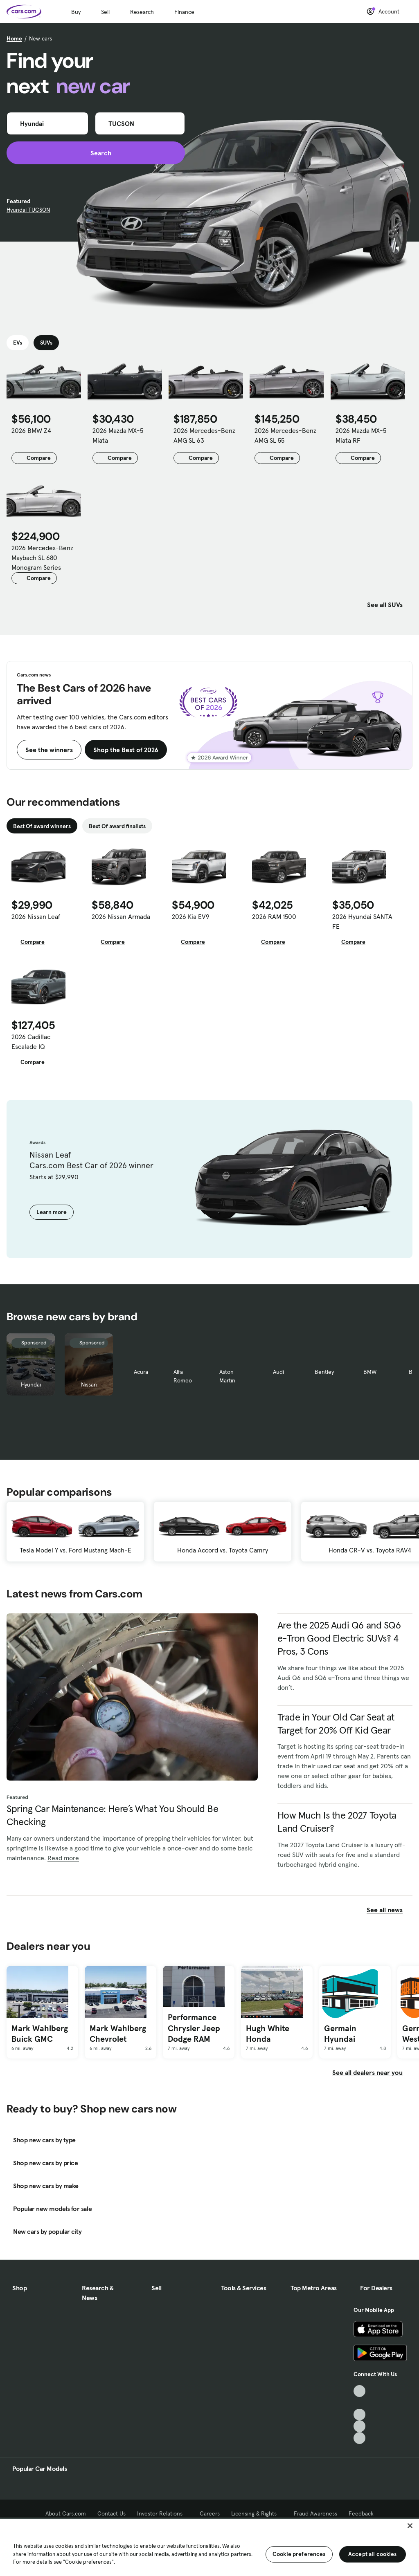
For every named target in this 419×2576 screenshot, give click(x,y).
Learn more (51, 1212)
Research (142, 12)
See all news (389, 1910)
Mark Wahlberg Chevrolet (118, 2034)
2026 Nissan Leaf (35, 916)
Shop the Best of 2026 (125, 750)
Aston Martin (227, 1376)
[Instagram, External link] (359, 2426)
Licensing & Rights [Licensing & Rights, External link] (256, 2513)
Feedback (361, 2513)
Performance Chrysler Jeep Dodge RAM (194, 2028)
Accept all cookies (372, 2554)
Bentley (324, 1371)
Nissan (89, 1384)
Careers (210, 2513)
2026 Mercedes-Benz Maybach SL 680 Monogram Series (42, 557)
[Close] (410, 2526)
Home (14, 38)
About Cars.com (65, 2513)
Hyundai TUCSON (28, 209)
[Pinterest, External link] (359, 2438)
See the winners (49, 750)
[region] (209, 2547)
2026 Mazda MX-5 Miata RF (361, 435)
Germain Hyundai (340, 2034)
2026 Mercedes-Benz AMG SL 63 (204, 435)
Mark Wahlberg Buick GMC (39, 2034)
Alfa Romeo (182, 1376)
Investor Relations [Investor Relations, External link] (162, 2513)
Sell (105, 12)
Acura (141, 1371)
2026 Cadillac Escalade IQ (30, 1042)
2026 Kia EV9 (191, 916)
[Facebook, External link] (359, 2403)
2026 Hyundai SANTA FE (362, 921)
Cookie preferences (299, 2554)
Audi (278, 1371)
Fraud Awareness (315, 2513)
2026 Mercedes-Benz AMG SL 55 (285, 435)
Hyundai (31, 1384)
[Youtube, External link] (359, 2415)
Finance (184, 12)
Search (96, 153)
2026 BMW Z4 (31, 430)
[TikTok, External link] (359, 2391)
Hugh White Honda (267, 2034)
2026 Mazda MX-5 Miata (117, 435)
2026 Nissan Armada (121, 916)
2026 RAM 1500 (274, 916)
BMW (369, 1371)
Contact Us (111, 2513)
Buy (76, 12)
